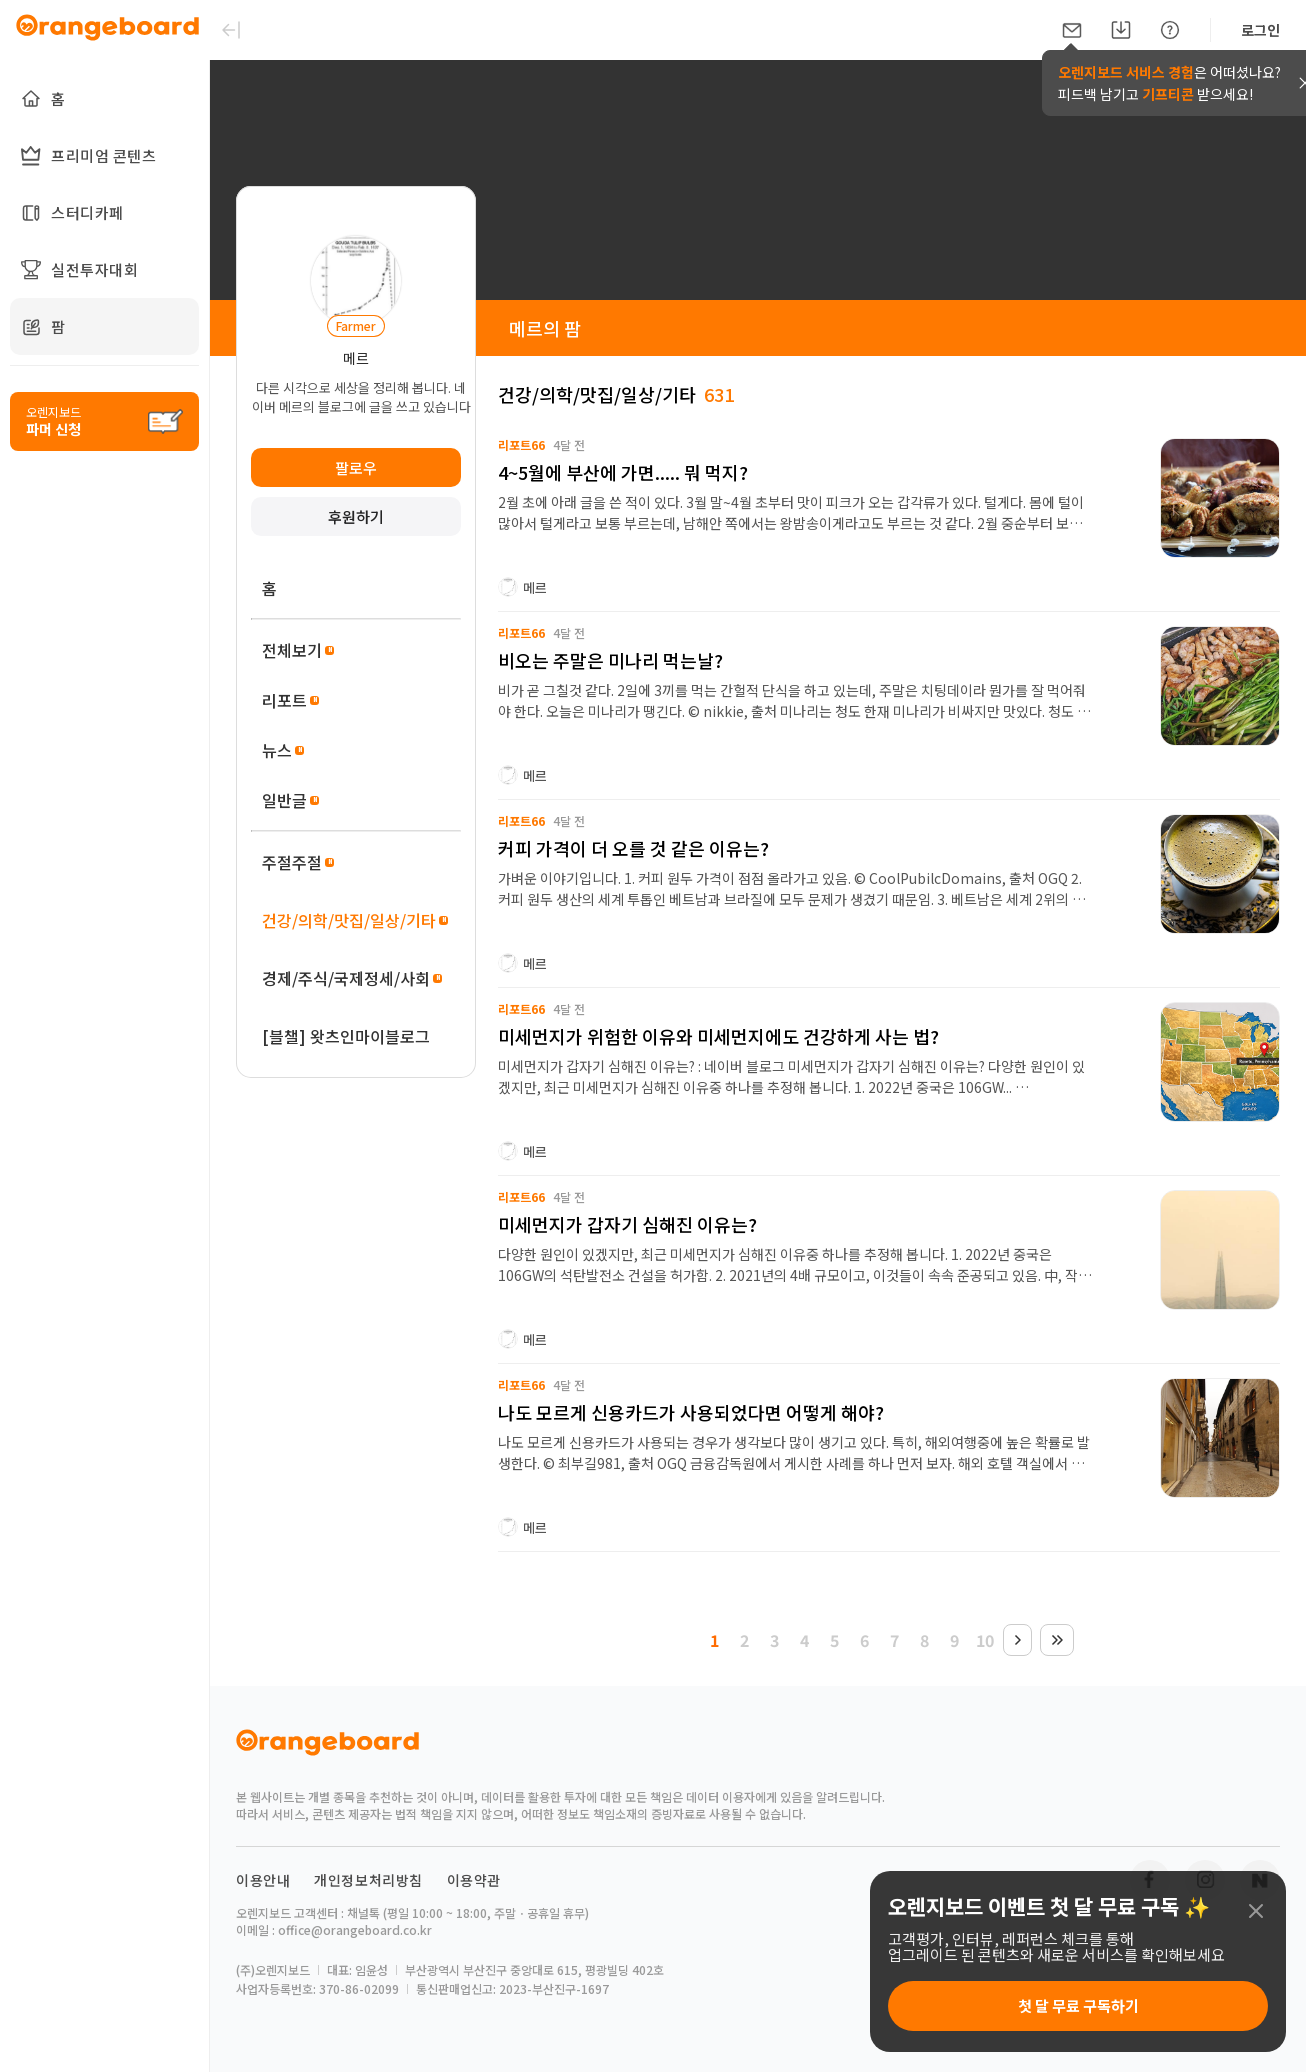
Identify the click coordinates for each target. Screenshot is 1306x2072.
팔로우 (356, 467)
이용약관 (474, 1880)
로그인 (1260, 30)
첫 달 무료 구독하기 (1078, 2005)
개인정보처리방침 (368, 1880)
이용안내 (263, 1880)
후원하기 (356, 516)
